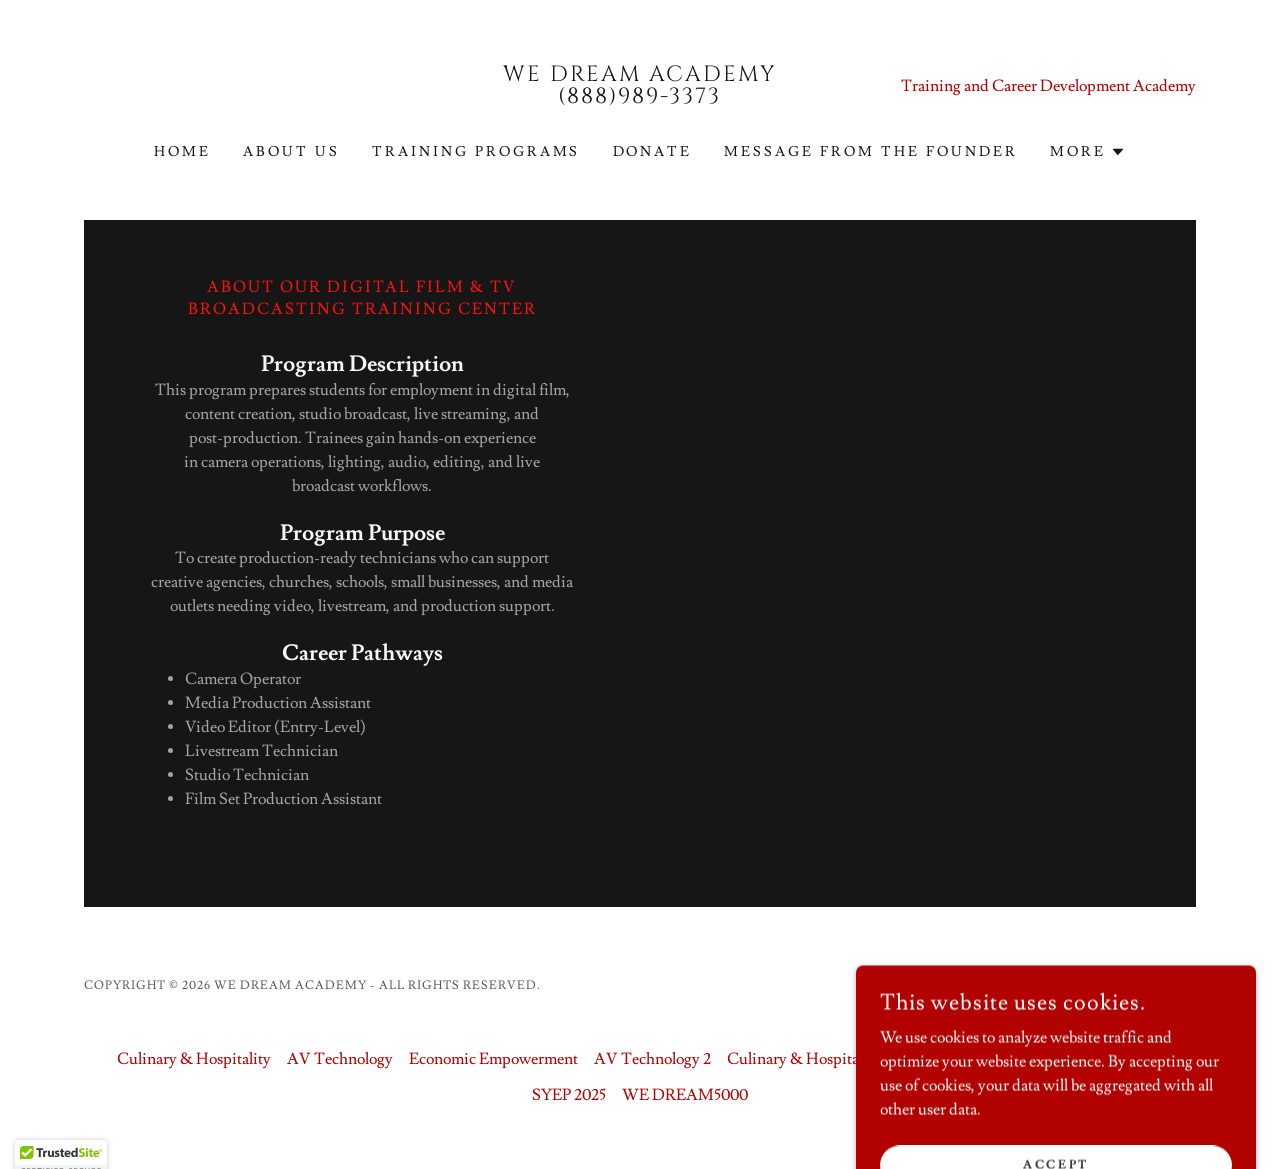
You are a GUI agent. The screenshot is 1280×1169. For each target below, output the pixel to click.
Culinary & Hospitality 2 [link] (809, 1059)
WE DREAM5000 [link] (685, 1095)
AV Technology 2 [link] (652, 1059)
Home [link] (182, 152)
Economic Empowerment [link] (493, 1059)
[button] (1088, 152)
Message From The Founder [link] (871, 152)
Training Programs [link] (476, 152)
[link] (640, 98)
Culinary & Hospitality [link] (194, 1059)
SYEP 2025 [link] (569, 1095)
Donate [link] (653, 152)
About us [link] (291, 152)
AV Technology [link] (340, 1059)
